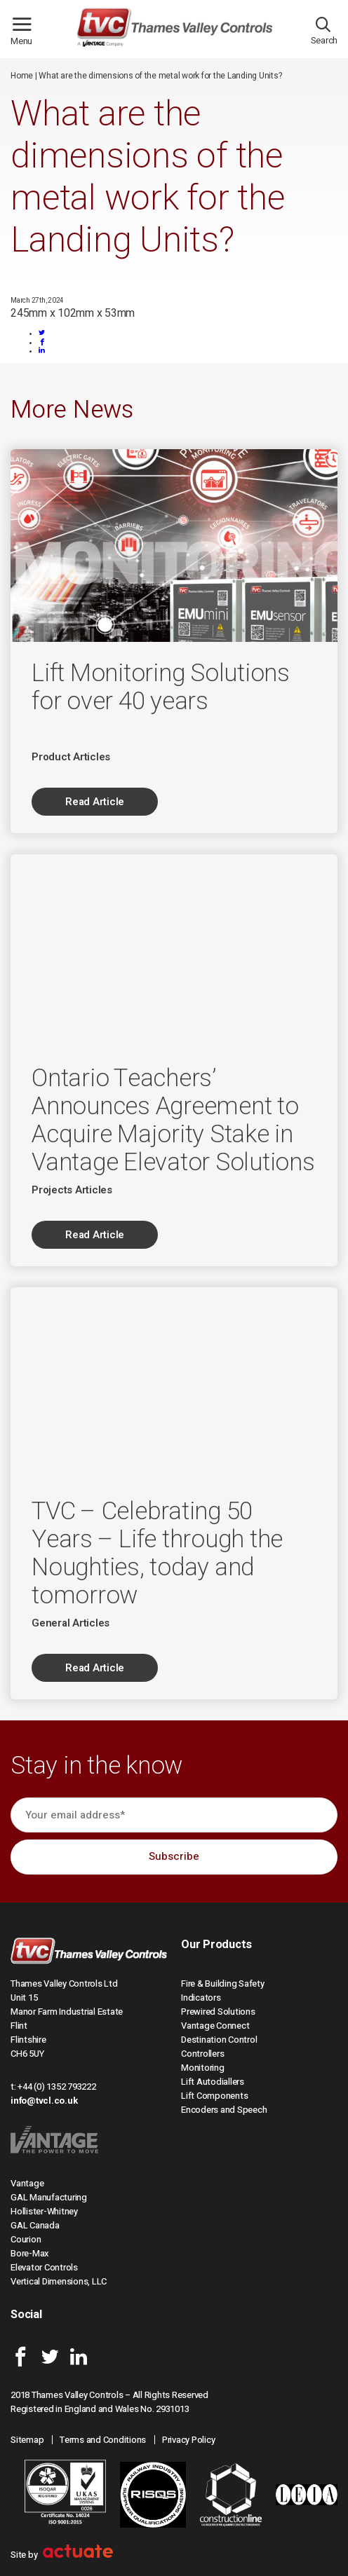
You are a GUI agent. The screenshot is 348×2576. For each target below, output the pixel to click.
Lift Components (214, 2095)
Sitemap (27, 2439)
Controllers (202, 2053)
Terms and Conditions (103, 2439)
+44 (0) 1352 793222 (56, 2086)
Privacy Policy (188, 2439)
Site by (62, 2554)
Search (324, 33)
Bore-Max (30, 2253)
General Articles (70, 1623)
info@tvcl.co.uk (44, 2100)
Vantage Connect (215, 2025)
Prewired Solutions (218, 2011)
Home (22, 75)
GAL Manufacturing (49, 2197)
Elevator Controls (44, 2267)
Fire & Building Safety (223, 1983)
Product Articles (71, 757)
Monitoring (203, 2067)
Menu (27, 35)
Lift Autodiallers (212, 2081)
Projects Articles (72, 1190)
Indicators (201, 1997)
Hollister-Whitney (44, 2211)
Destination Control (219, 2039)
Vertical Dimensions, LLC (59, 2281)
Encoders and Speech (224, 2109)
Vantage (27, 2183)
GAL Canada (35, 2225)
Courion (26, 2239)
